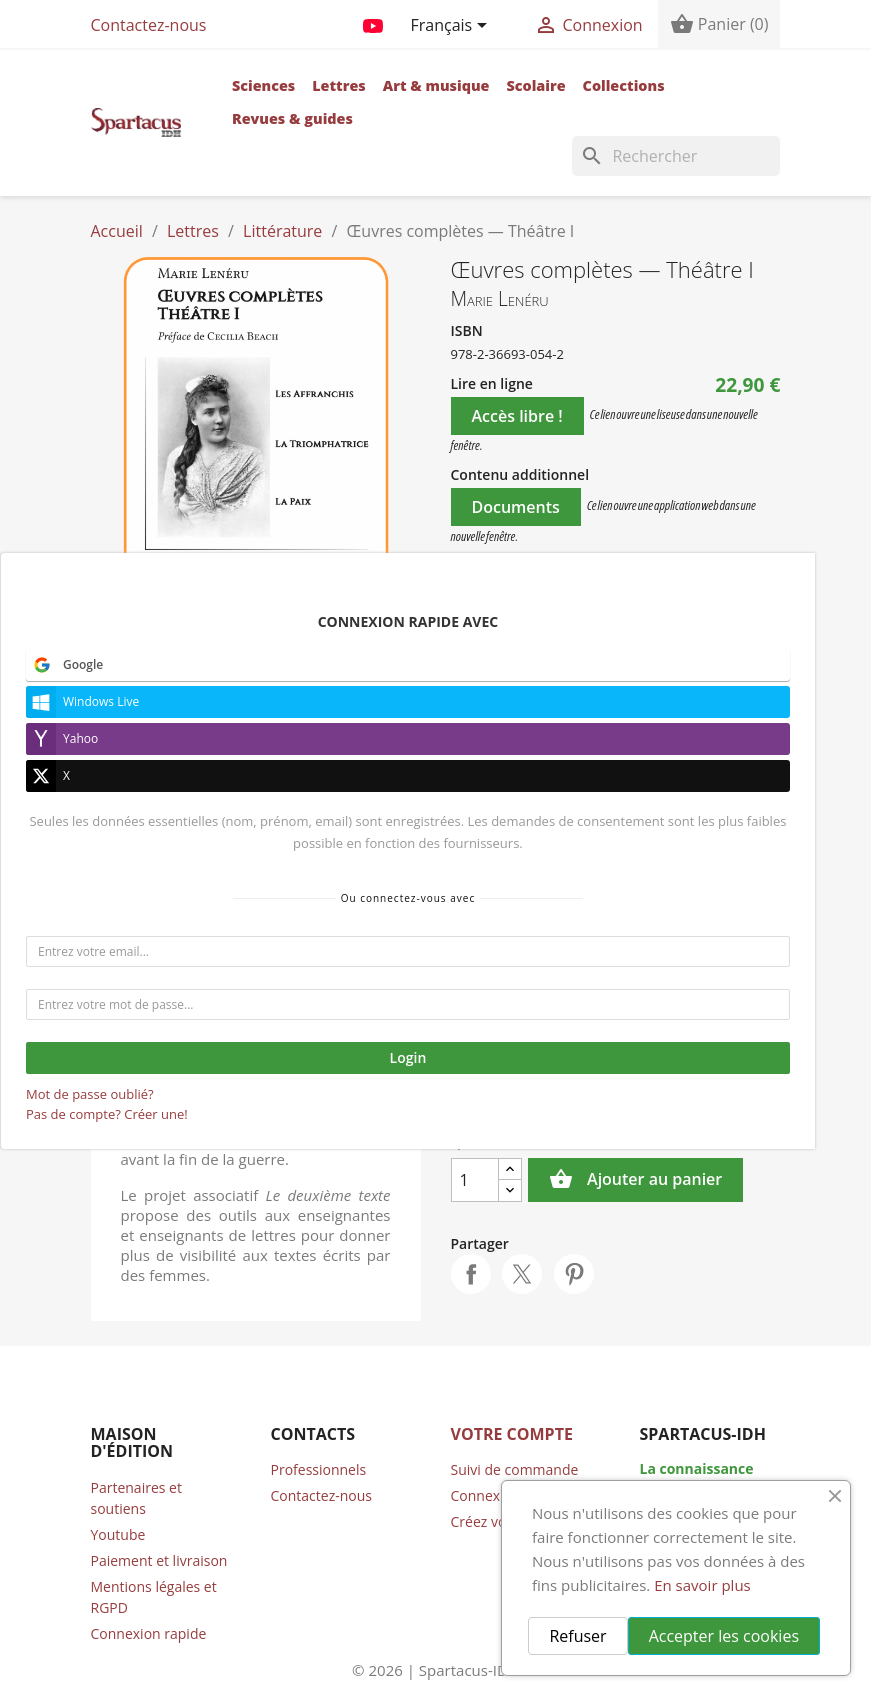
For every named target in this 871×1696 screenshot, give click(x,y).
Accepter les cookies (724, 1636)
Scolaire (535, 85)
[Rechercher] (676, 156)
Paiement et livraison (159, 1560)
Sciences (263, 85)
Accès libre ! (517, 416)
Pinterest (574, 1274)
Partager (471, 1274)
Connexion (486, 1495)
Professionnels (319, 1469)
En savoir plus (702, 1585)
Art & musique (436, 85)
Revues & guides (292, 118)
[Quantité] (475, 1180)
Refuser (577, 1636)
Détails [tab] (251, 773)
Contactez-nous (149, 25)
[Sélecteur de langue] (452, 27)
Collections (624, 85)
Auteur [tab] (163, 773)
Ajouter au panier (635, 1180)
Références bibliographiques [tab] (250, 812)
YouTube (373, 22)
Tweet (522, 1274)
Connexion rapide (149, 1633)
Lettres (339, 85)
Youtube (118, 1534)
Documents (516, 507)
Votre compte (512, 1434)
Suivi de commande (515, 1469)
